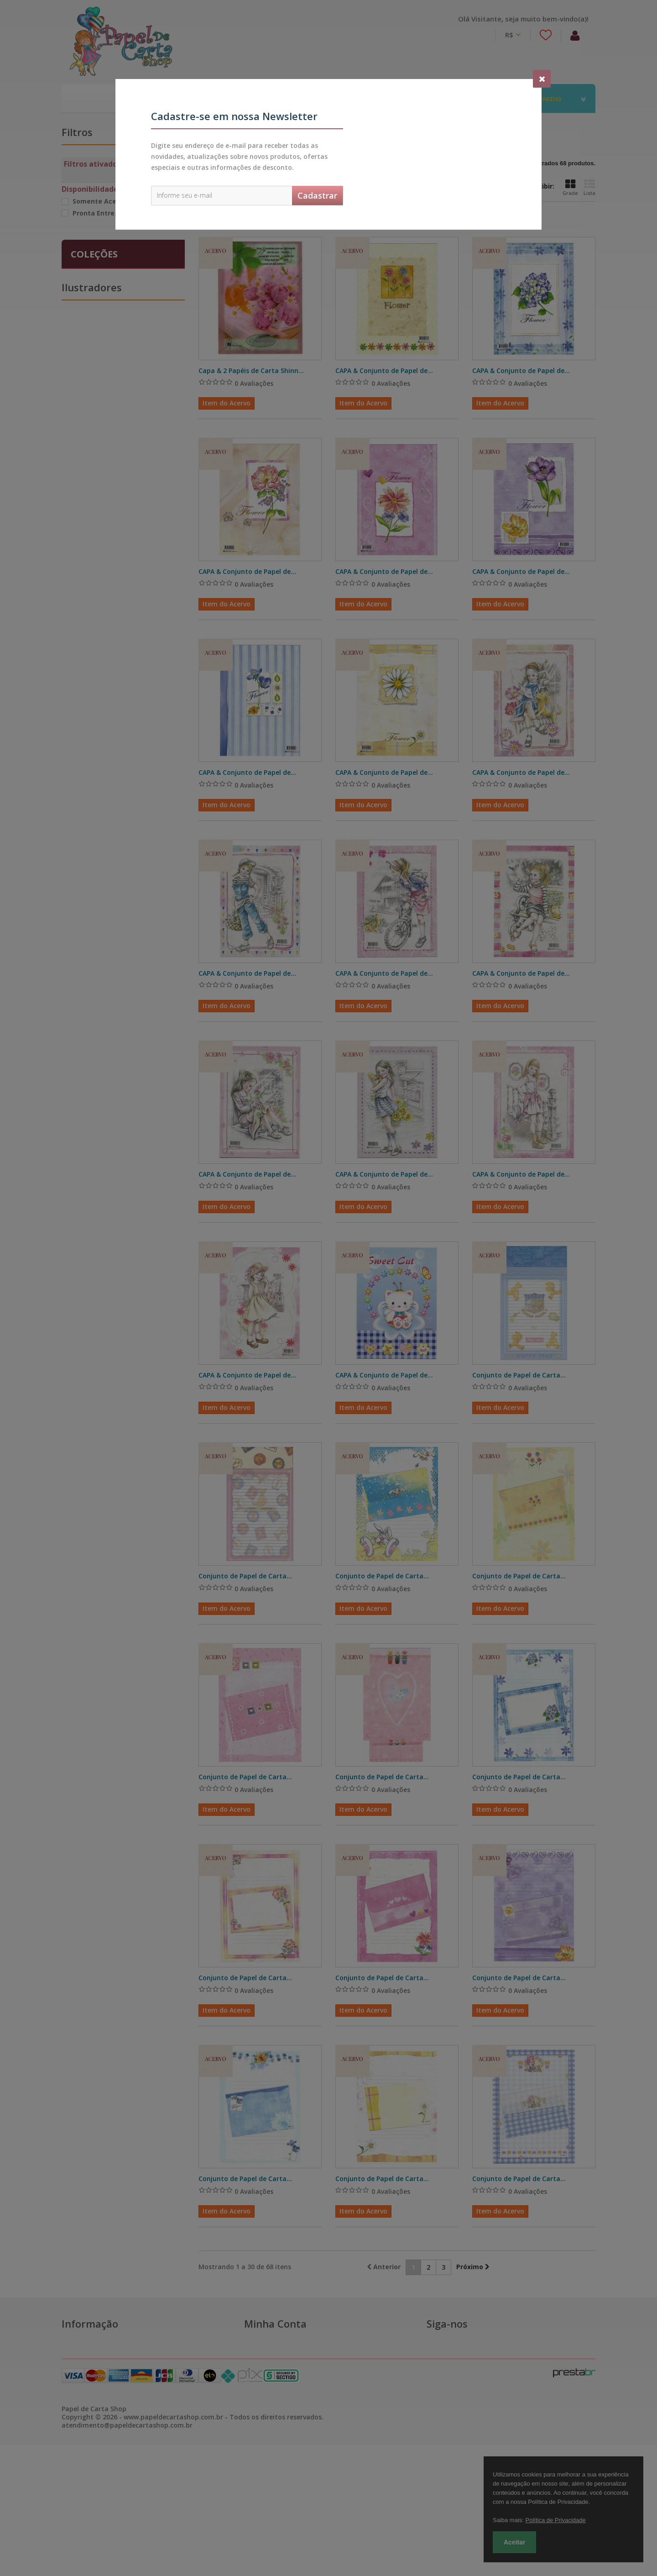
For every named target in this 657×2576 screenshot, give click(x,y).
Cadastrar (317, 195)
